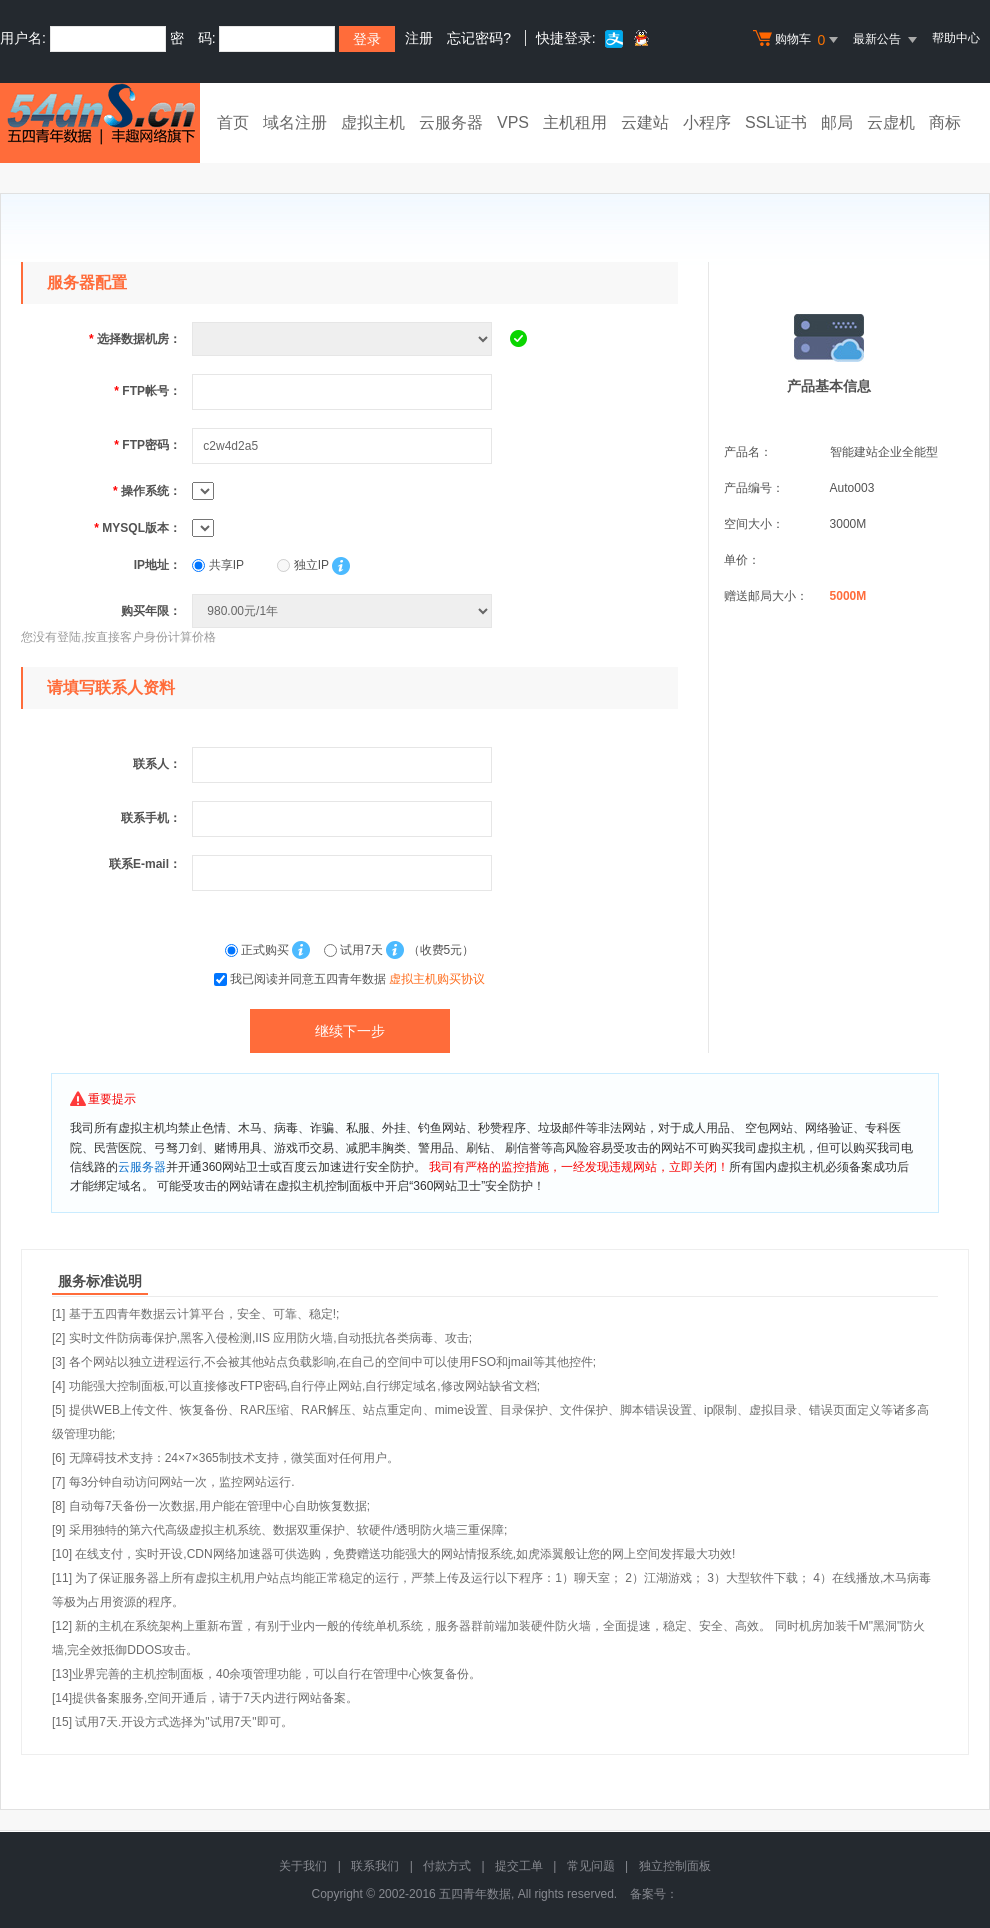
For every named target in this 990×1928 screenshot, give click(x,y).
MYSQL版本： (137, 528)
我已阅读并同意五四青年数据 (357, 979)
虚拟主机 (373, 122)
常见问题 (591, 1866)
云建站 (645, 122)
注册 (419, 38)
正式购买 (259, 950)
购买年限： (151, 611)
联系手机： (151, 818)
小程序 (707, 122)
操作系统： (147, 491)
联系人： (157, 764)
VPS (513, 122)
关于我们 (303, 1866)
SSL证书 (776, 122)
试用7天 (355, 950)
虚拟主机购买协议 (437, 979)
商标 (945, 122)
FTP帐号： (147, 391)
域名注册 (295, 122)
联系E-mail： (145, 864)
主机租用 (575, 122)
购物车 (798, 40)
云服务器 (451, 122)
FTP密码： (147, 445)
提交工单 (519, 1866)
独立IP (302, 565)
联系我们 (375, 1866)
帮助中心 (956, 38)
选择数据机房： (135, 339)
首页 (233, 122)
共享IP (218, 565)
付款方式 (447, 1866)
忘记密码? (479, 38)
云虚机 (891, 122)
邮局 (837, 122)
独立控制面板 (675, 1866)
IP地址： (157, 565)
